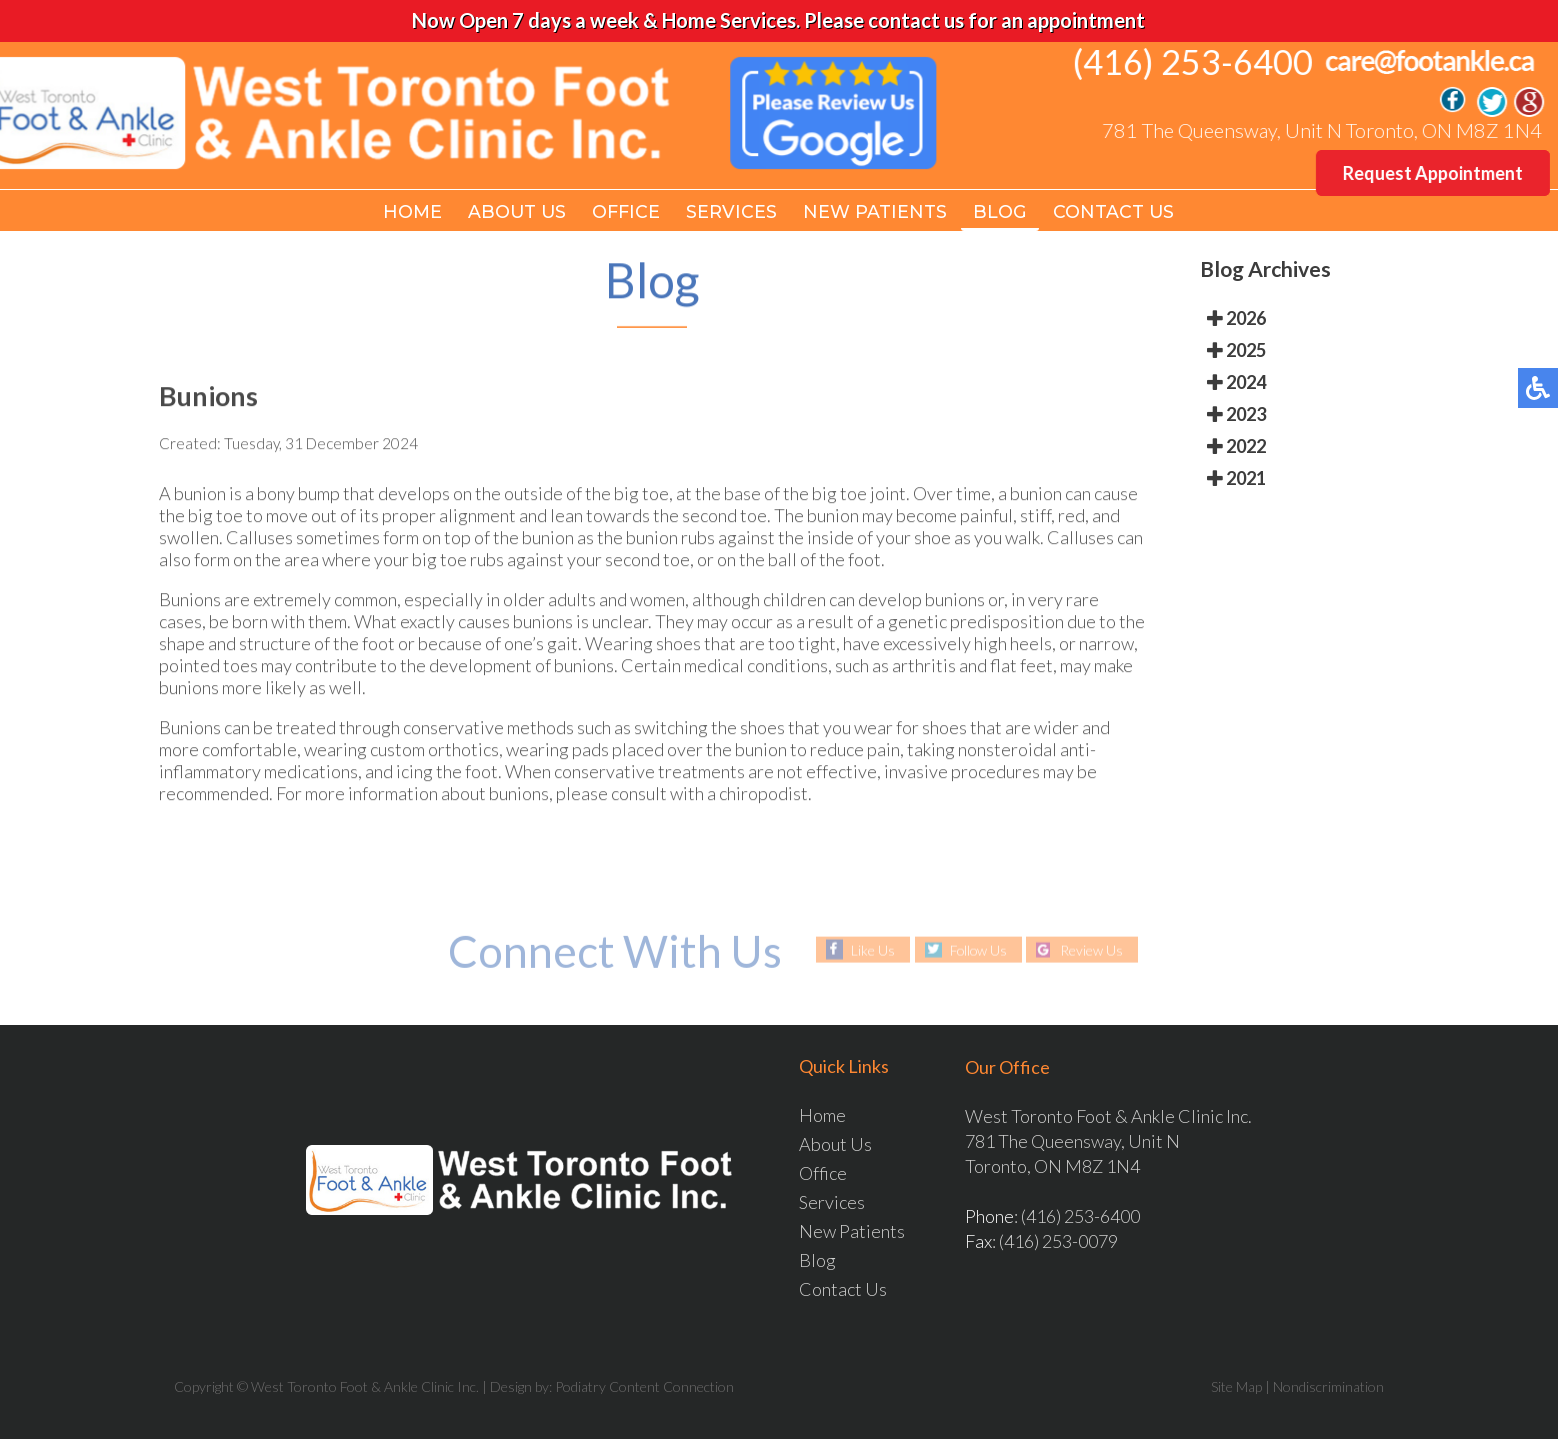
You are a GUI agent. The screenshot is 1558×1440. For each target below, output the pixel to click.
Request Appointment (1435, 173)
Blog (1002, 212)
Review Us (1094, 950)
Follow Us (977, 950)
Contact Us (1116, 212)
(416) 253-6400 (1195, 61)
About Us (516, 212)
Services (733, 212)
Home (410, 212)
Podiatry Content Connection (644, 1387)
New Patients (877, 212)
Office (627, 212)
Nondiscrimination (1328, 1387)
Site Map (1236, 1387)
